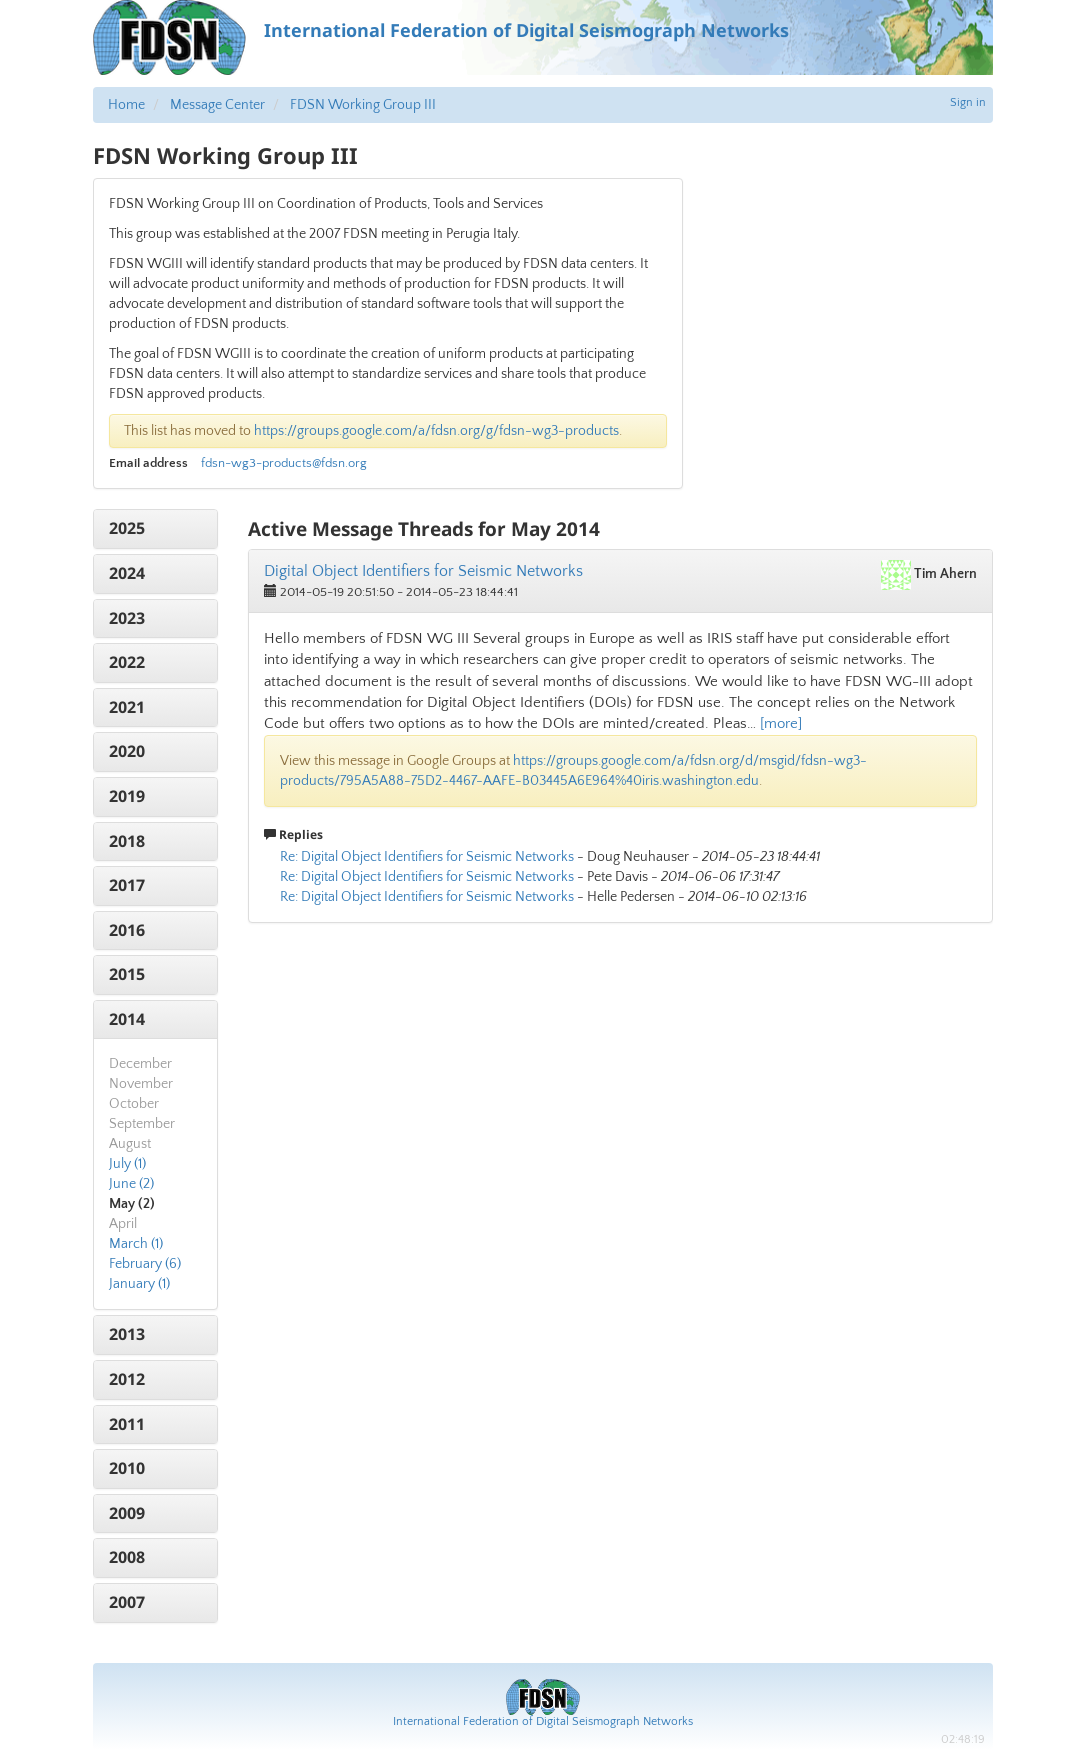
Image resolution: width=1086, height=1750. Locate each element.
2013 (127, 1334)
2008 (127, 1557)
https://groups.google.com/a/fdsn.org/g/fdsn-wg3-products (436, 431)
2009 (127, 1513)
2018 (127, 841)
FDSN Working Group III (363, 105)
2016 (127, 930)
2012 (127, 1379)
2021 (127, 707)
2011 (127, 1424)
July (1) (127, 1164)
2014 (127, 1019)
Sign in (968, 102)
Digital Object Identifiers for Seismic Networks (423, 571)
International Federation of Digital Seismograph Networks (543, 1721)
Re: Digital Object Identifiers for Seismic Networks (427, 857)
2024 (127, 573)
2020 (127, 751)
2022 (127, 662)
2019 (127, 796)
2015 (127, 974)
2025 (127, 528)
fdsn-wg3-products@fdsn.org (284, 463)
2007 (127, 1602)
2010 (127, 1468)
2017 (127, 885)
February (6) (145, 1264)
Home (126, 105)
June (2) (131, 1184)
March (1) (136, 1244)
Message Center (217, 105)
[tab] (155, 529)
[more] (781, 723)
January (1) (139, 1284)
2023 (127, 618)
